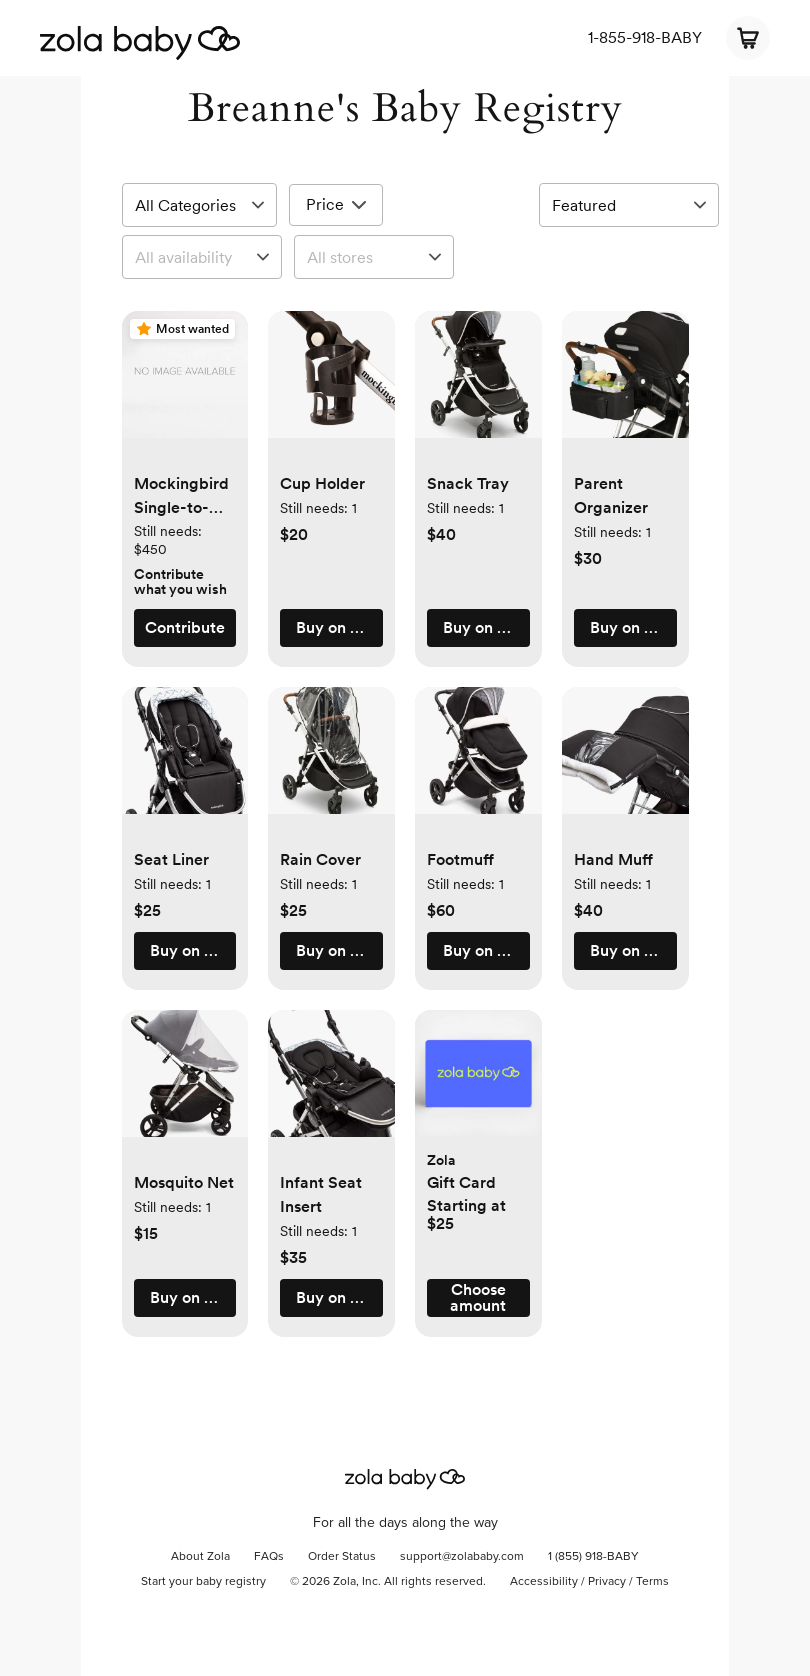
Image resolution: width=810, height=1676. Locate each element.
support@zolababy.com (462, 1557)
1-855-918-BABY (645, 37)
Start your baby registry (203, 1582)
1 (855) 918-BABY (593, 1557)
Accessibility (544, 1582)
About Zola (200, 1557)
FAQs (269, 1557)
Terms (652, 1582)
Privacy (607, 1582)
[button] (185, 385)
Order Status (342, 1557)
